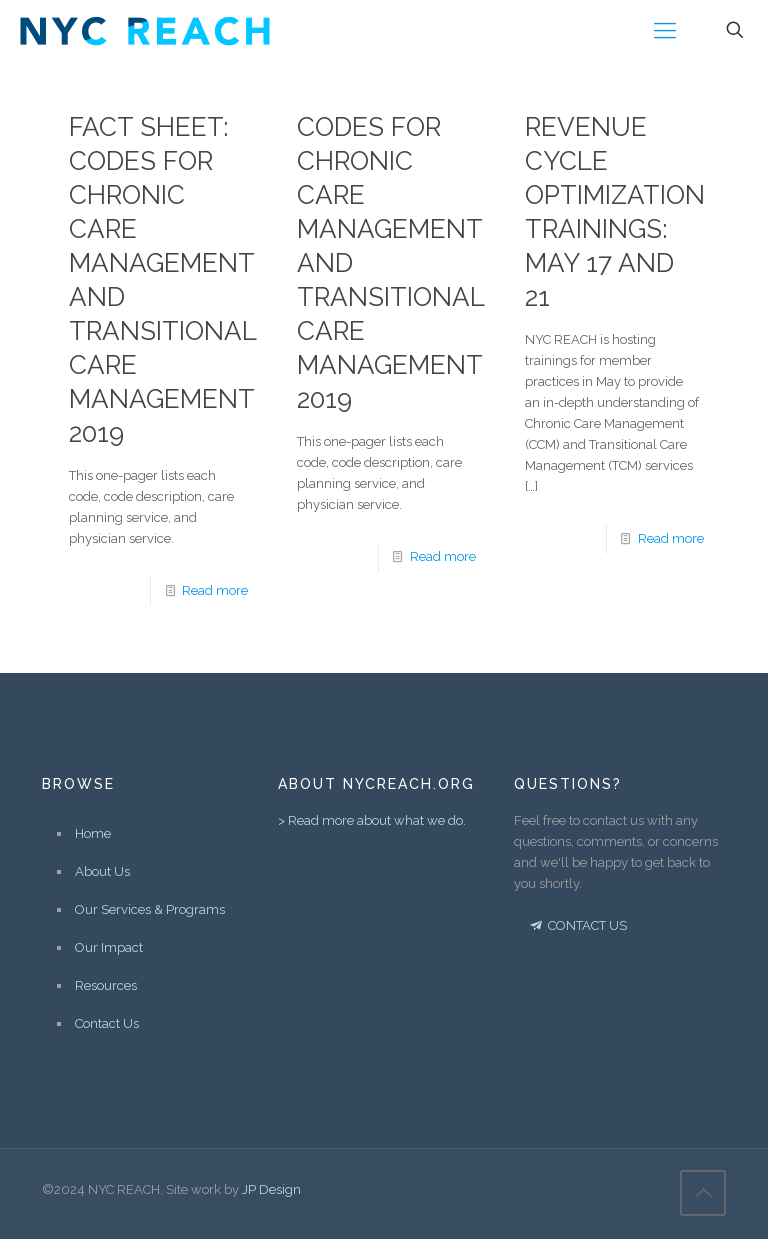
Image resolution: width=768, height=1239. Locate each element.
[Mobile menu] (665, 30)
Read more (215, 590)
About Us (102, 871)
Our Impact (109, 947)
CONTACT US (577, 925)
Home (93, 833)
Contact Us (107, 1023)
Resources (106, 985)
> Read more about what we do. (372, 820)
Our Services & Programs (150, 909)
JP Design (271, 1189)
